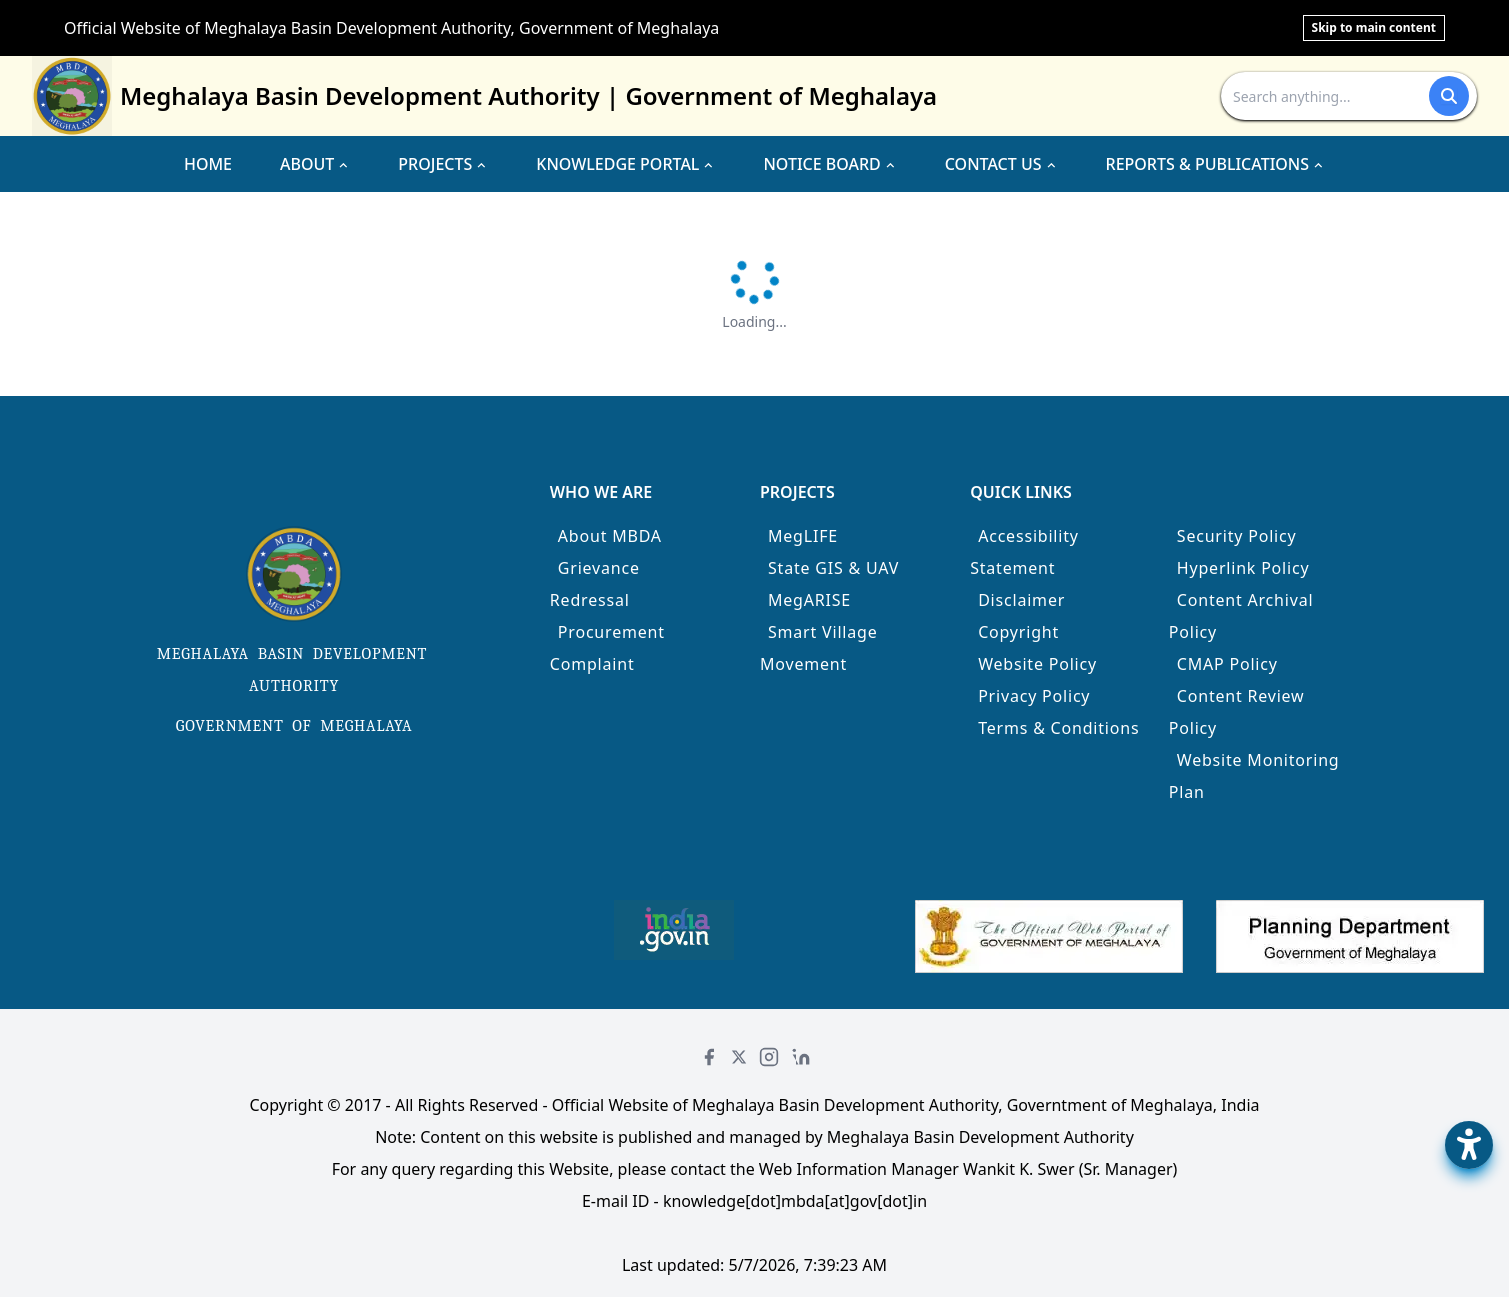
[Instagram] (769, 1057)
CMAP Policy (1227, 664)
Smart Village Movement (819, 648)
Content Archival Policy (1241, 616)
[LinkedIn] (801, 1057)
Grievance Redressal (595, 584)
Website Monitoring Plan (1254, 776)
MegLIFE (803, 536)
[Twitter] (739, 1057)
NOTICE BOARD (829, 164)
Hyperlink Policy (1243, 568)
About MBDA (610, 536)
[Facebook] (709, 1057)
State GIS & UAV (833, 568)
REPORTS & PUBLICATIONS (1216, 164)
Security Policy (1237, 536)
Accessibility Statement (1024, 552)
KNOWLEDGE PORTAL (625, 164)
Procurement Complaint (607, 648)
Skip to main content (1374, 27)
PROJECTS (443, 164)
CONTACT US (1001, 164)
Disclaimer (1021, 600)
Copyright (1018, 632)
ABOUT (315, 164)
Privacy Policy (1034, 696)
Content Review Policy (1237, 712)
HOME (208, 164)
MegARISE (809, 600)
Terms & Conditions (1058, 728)
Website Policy (1037, 664)
